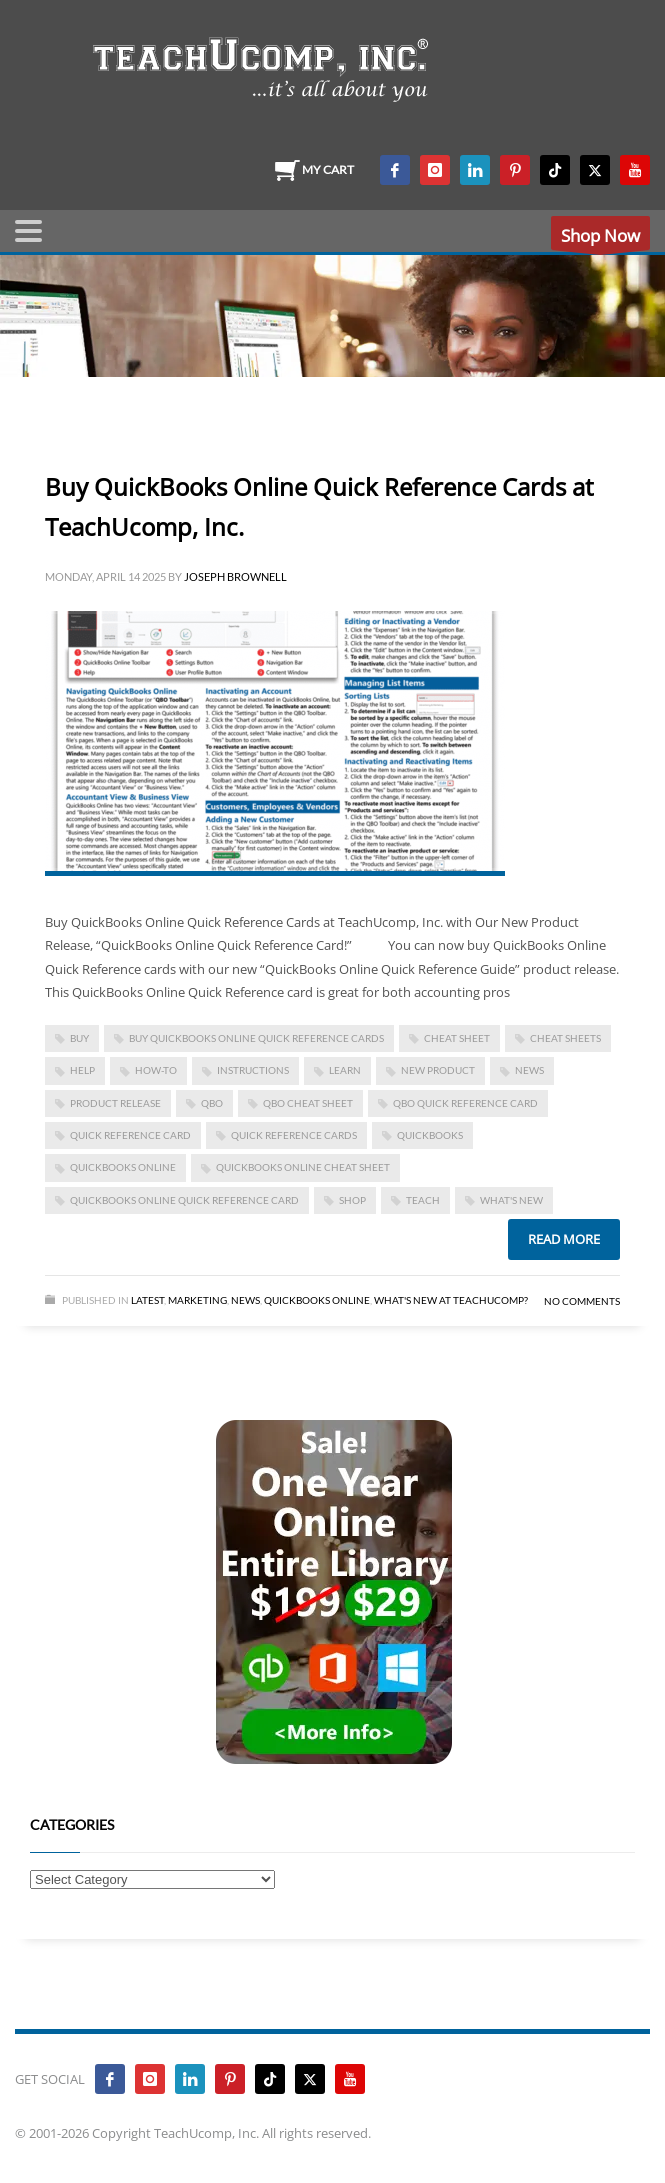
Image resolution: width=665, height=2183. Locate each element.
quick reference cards (294, 1135)
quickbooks (430, 1135)
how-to (156, 1070)
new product (438, 1070)
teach (423, 1200)
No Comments (582, 1301)
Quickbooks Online (317, 1300)
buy (79, 1038)
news (529, 1070)
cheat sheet (457, 1038)
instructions (253, 1070)
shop (352, 1200)
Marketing (197, 1300)
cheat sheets (565, 1038)
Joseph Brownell (235, 576)
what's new (511, 1200)
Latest (147, 1300)
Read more (564, 1239)
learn (345, 1070)
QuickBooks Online (123, 1167)
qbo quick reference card (465, 1103)
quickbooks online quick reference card (184, 1200)
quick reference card (130, 1135)
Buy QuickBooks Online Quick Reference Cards (256, 1038)
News (245, 1300)
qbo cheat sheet (308, 1103)
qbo (212, 1103)
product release (115, 1103)
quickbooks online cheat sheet (303, 1167)
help (82, 1070)
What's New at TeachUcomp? (451, 1300)
